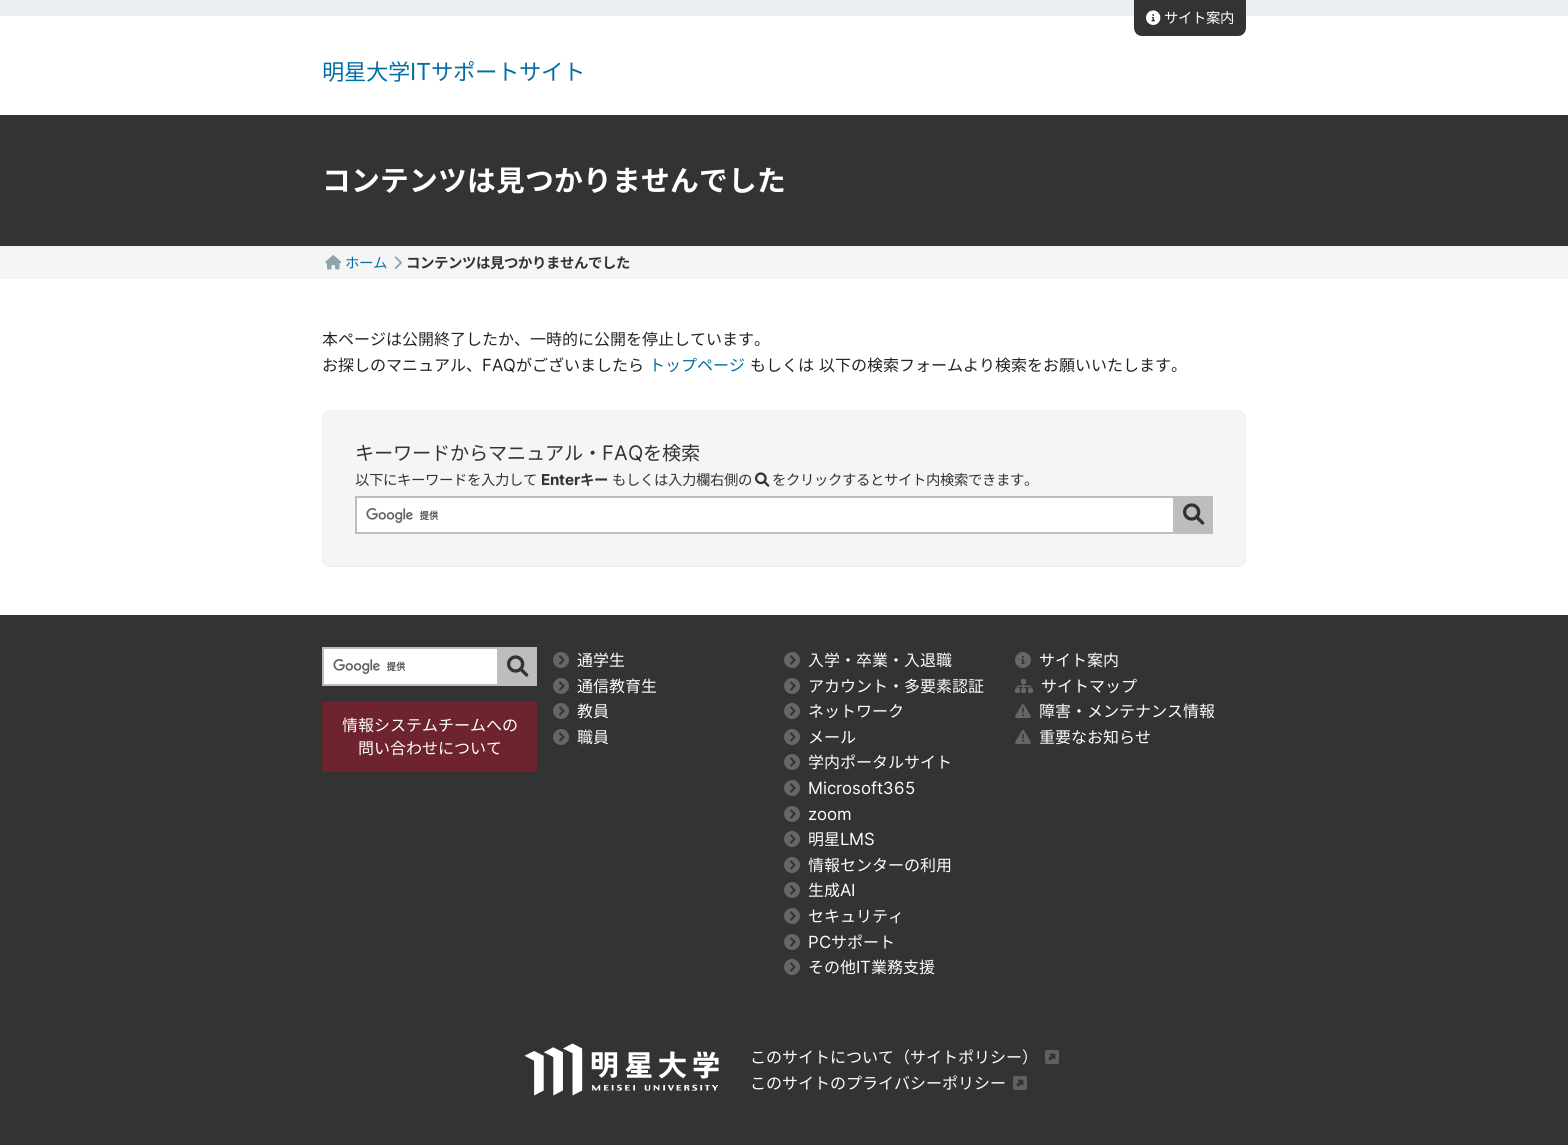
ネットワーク (844, 711)
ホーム (366, 262)
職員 (581, 737)
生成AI (819, 890)
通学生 (589, 660)
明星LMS (829, 839)
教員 (581, 711)
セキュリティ (844, 916)
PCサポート (839, 942)
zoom (818, 814)
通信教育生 (605, 686)
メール (820, 737)
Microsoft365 (850, 788)
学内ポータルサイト (868, 762)
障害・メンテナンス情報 (1115, 711)
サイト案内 (1190, 17)
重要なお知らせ (1083, 737)
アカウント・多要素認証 (884, 686)
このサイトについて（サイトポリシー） (894, 1057)
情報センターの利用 (868, 865)
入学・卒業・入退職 (868, 660)
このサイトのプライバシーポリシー (878, 1083)
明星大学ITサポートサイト (453, 71)
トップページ (697, 365)
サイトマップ (1076, 686)
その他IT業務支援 (859, 967)
